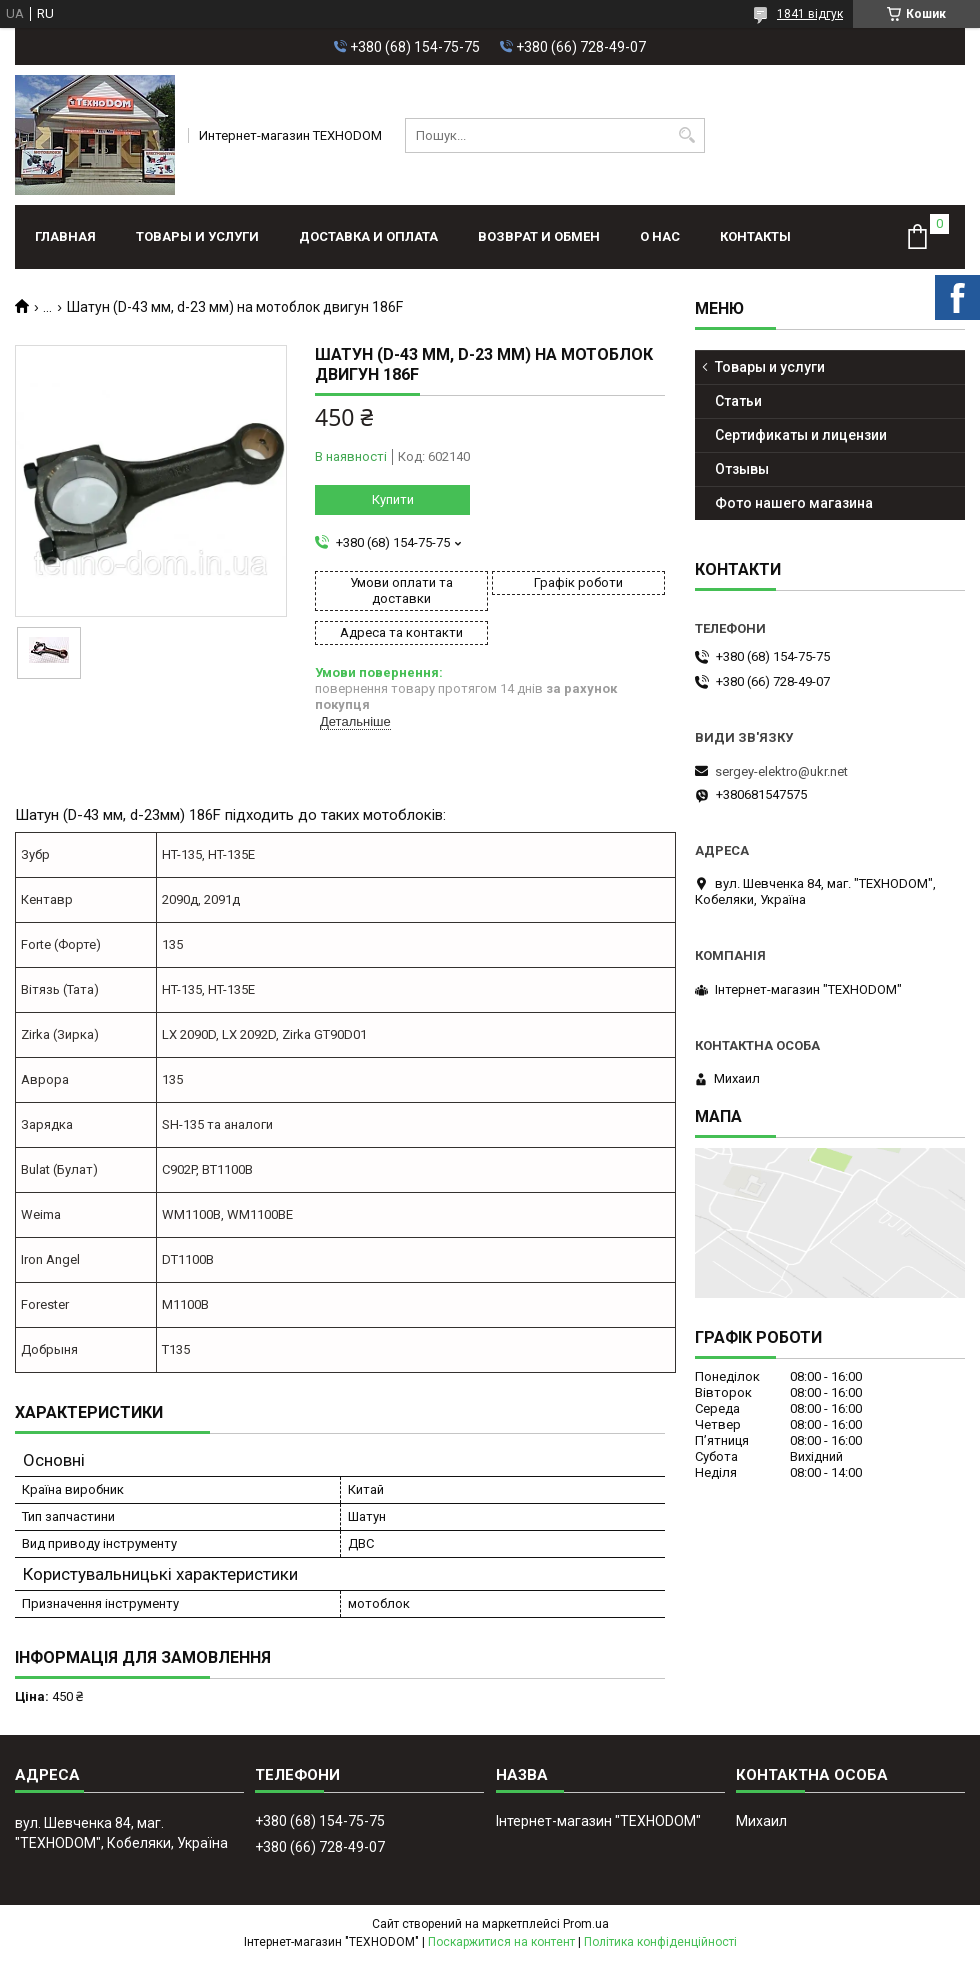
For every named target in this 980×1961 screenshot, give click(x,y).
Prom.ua (586, 1924)
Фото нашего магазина (794, 503)
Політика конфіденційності (660, 1942)
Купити (393, 499)
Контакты (755, 236)
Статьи (738, 401)
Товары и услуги (197, 236)
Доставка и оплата (368, 236)
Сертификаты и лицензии (801, 435)
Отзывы (742, 469)
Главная (65, 236)
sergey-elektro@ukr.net (781, 771)
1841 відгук (810, 14)
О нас (660, 236)
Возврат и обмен (539, 236)
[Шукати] (687, 135)
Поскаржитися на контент (501, 1942)
